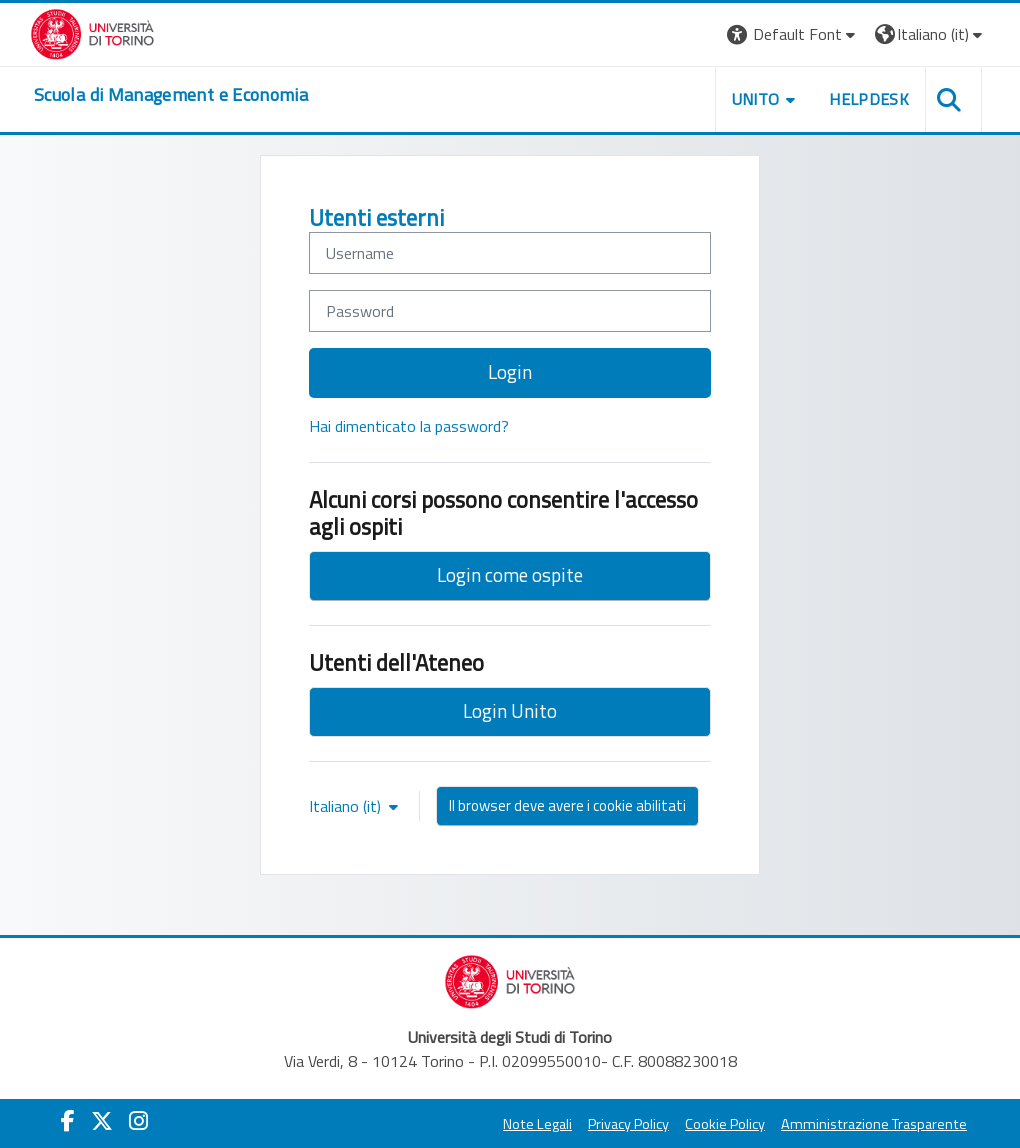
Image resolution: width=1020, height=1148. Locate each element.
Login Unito (510, 710)
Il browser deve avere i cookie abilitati (567, 805)
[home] (171, 95)
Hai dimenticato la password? (409, 426)
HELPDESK (869, 99)
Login (510, 371)
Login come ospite (510, 574)
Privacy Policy (628, 1124)
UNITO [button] (756, 99)
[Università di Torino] (92, 32)
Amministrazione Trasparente (874, 1124)
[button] (793, 34)
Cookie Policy (725, 1124)
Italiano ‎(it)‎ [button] (347, 806)
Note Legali (537, 1124)
